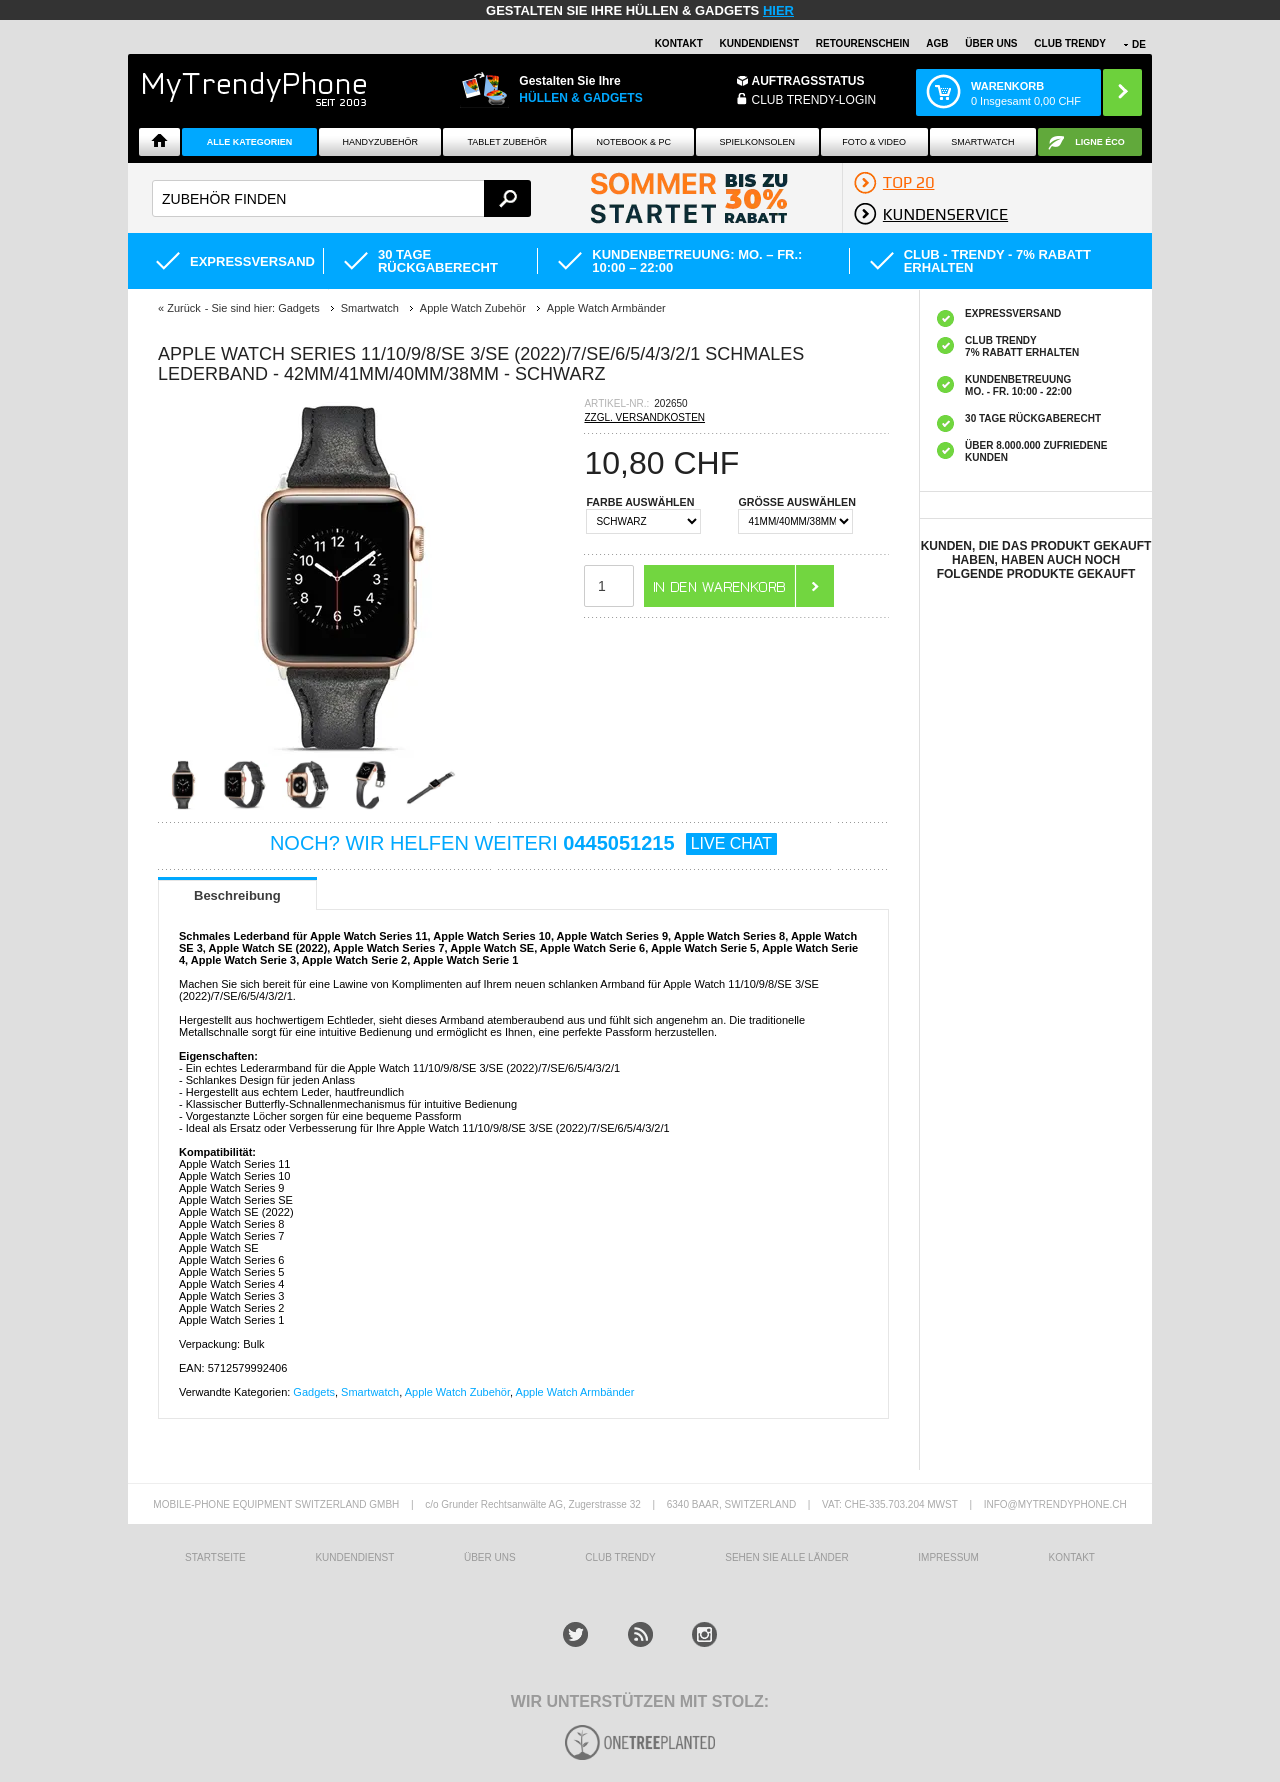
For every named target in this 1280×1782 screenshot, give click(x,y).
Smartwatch (982, 142)
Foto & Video (874, 142)
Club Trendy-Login (814, 100)
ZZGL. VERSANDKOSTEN (644, 417)
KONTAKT (1071, 1557)
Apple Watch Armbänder (575, 1392)
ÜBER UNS (991, 43)
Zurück (184, 308)
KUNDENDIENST (354, 1557)
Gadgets (314, 1392)
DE (1139, 44)
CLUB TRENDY (1070, 43)
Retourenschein (863, 43)
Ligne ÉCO (1100, 142)
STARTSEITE (215, 1557)
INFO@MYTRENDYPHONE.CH (1055, 1504)
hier (778, 10)
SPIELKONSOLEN (758, 142)
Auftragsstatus (808, 81)
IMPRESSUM (948, 1557)
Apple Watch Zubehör (457, 1392)
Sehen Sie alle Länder (786, 1557)
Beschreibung (237, 895)
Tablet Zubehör (507, 142)
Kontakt (679, 43)
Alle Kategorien (249, 142)
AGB (937, 43)
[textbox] (341, 198)
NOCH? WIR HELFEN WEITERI (523, 843)
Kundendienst (759, 43)
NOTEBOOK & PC (633, 142)
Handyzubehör (380, 142)
